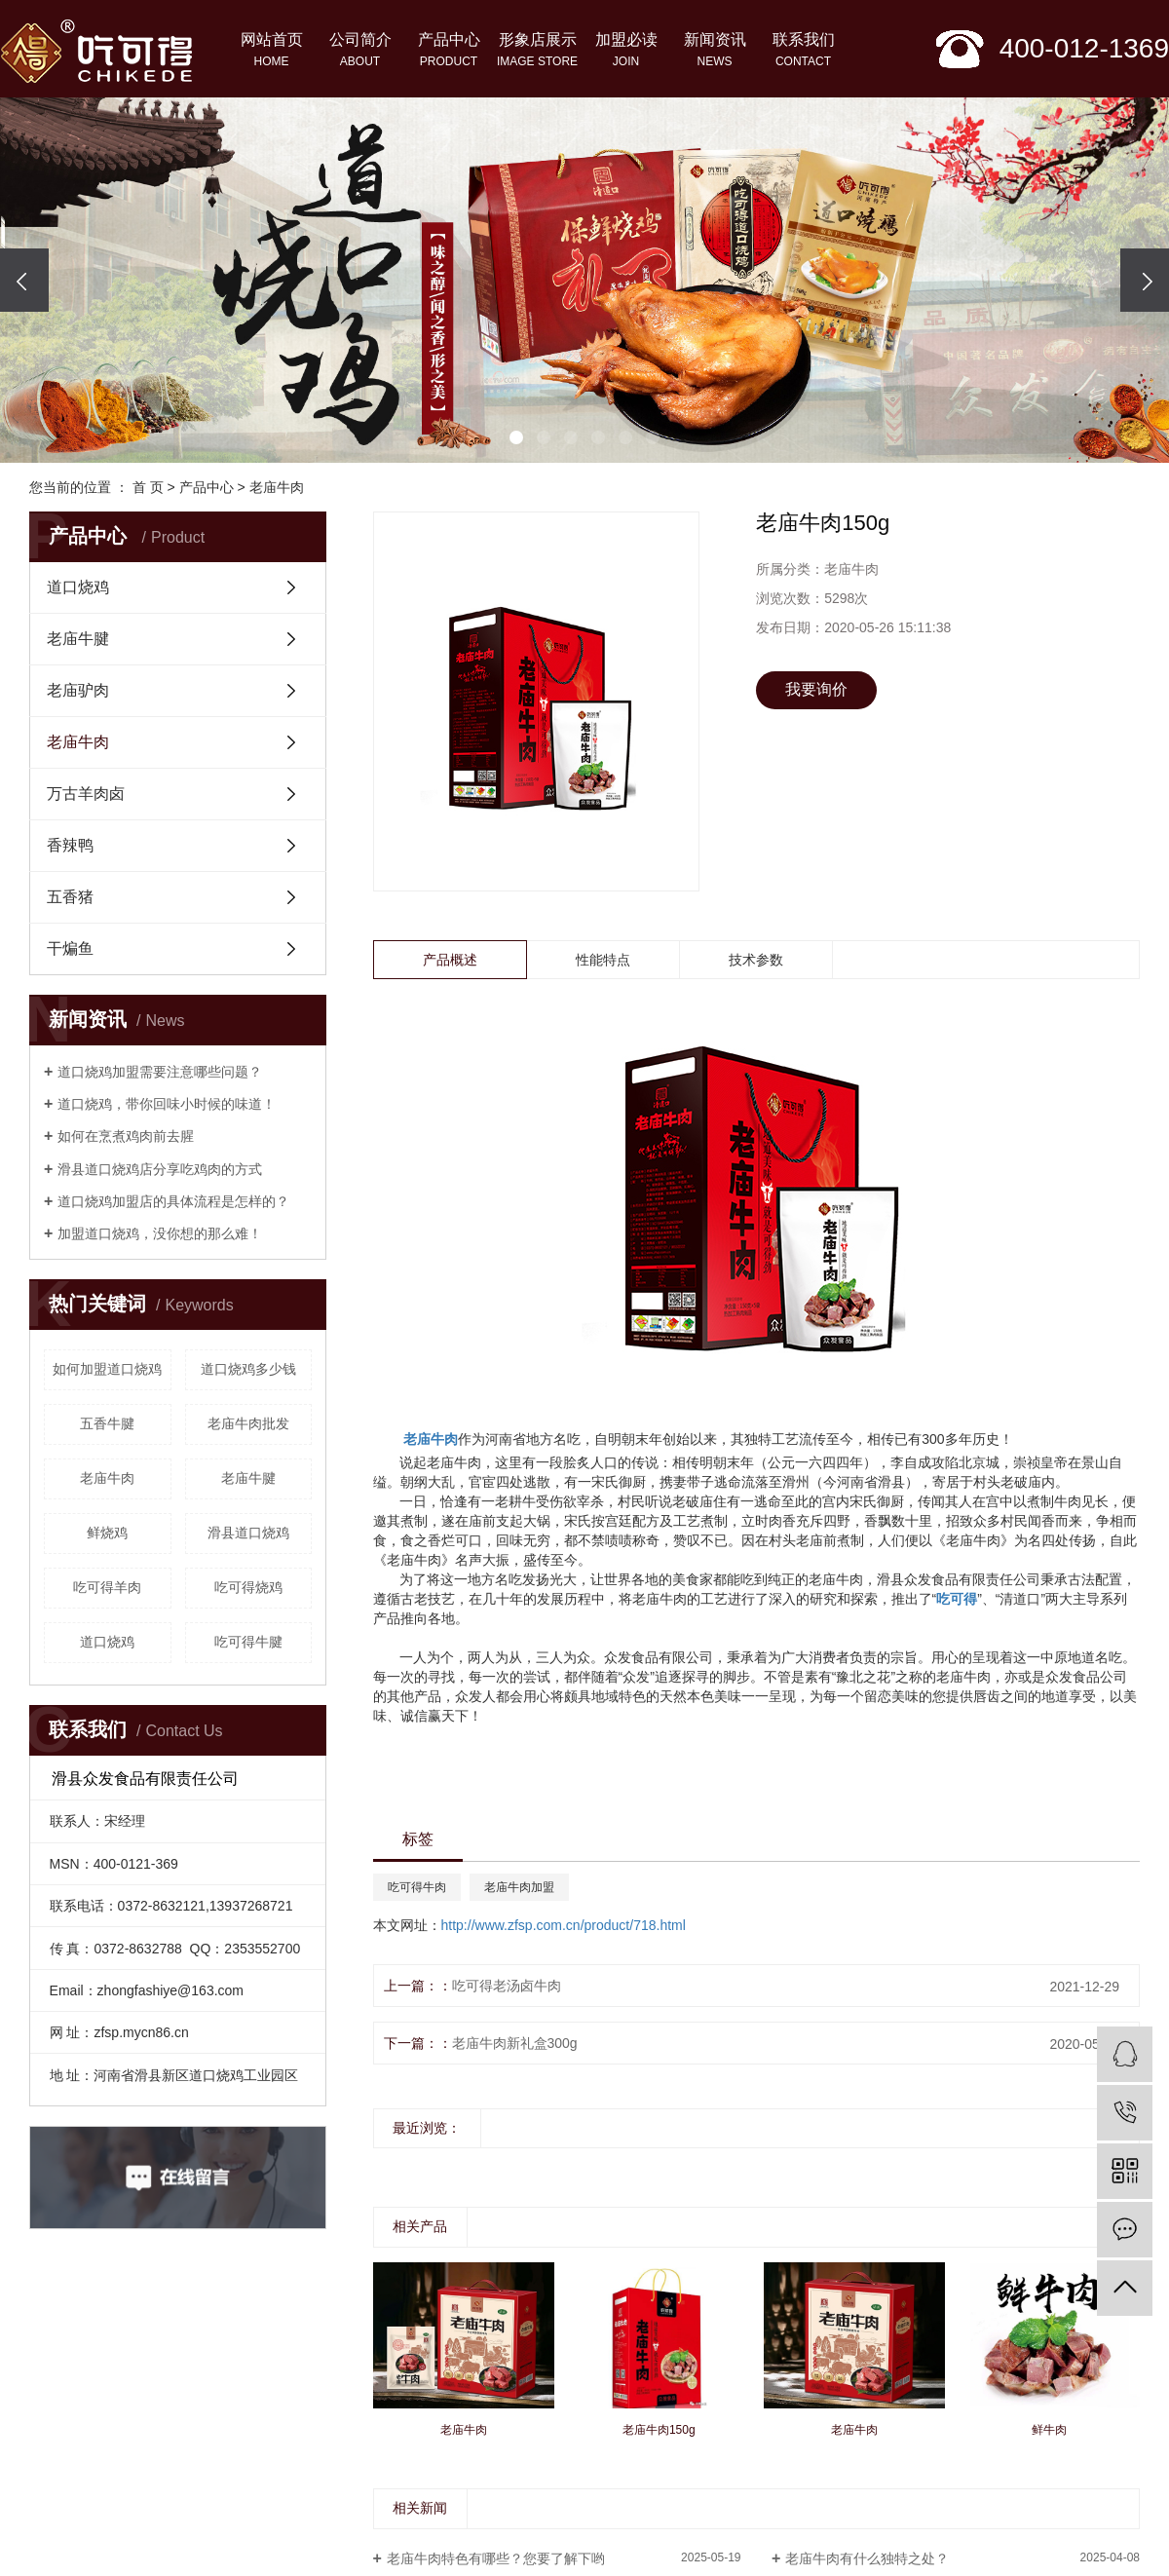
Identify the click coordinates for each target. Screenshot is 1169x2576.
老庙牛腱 (78, 638)
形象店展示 (537, 51)
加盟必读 (626, 51)
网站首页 (271, 51)
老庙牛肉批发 (248, 1423)
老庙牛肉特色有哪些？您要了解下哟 (496, 2558)
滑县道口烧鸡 (248, 1532)
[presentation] (24, 280)
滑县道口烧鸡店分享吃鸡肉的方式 (159, 1169)
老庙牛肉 (276, 487)
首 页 (148, 487)
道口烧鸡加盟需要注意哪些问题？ (159, 1072)
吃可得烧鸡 (248, 1587)
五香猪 (70, 897)
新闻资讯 (714, 51)
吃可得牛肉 (417, 1887)
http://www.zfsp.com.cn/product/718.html (563, 1925)
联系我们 (803, 51)
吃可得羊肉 (107, 1587)
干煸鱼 (70, 948)
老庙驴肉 (78, 690)
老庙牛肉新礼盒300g (515, 2043)
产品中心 (448, 51)
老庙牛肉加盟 (519, 1887)
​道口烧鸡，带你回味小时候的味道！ (166, 1104)
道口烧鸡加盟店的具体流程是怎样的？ (173, 1201)
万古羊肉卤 (86, 793)
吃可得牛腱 (248, 1641)
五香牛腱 (107, 1423)
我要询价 (816, 689)
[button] (516, 437)
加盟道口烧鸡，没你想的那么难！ (159, 1233)
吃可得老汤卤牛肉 (506, 1985)
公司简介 (360, 51)
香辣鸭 (70, 845)
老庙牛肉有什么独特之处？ (867, 2558)
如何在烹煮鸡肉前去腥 (125, 1136)
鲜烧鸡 (107, 1532)
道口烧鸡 (78, 587)
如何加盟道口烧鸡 (107, 1369)
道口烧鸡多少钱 (248, 1369)
